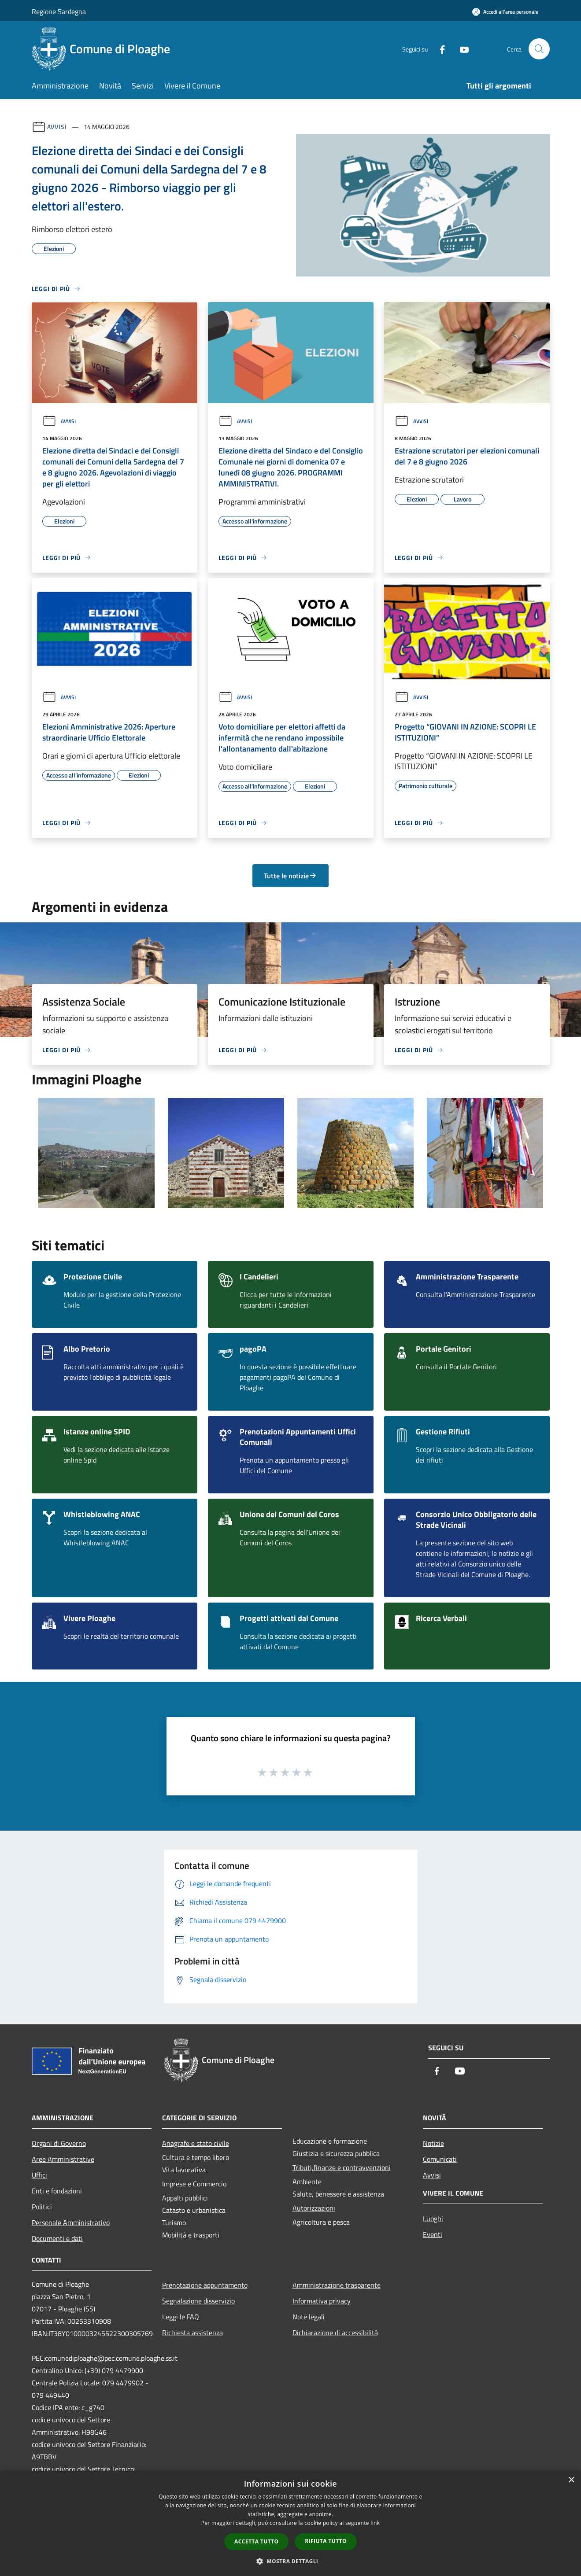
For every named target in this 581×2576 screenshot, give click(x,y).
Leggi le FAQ (180, 2316)
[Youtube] (461, 49)
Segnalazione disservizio (198, 2301)
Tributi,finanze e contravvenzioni (341, 2167)
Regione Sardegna (59, 11)
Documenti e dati (57, 2238)
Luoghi (433, 2218)
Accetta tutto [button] (256, 2541)
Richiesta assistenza (192, 2332)
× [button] (571, 2480)
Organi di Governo (59, 2143)
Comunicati (440, 2159)
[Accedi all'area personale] (505, 11)
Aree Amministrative (63, 2159)
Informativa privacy (321, 2301)
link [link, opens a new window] (375, 2523)
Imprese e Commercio (194, 2183)
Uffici (39, 2175)
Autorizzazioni (313, 2208)
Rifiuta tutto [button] (326, 2541)
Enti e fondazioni (57, 2190)
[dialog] (290, 2523)
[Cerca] (539, 48)
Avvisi (57, 126)
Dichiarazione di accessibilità (335, 2332)
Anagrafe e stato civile (195, 2143)
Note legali (308, 2316)
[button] (290, 2561)
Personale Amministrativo (71, 2222)
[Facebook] (439, 49)
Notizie (433, 2143)
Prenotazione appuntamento (205, 2285)
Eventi (432, 2234)
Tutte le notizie (290, 875)
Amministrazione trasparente (336, 2285)
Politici (42, 2206)
